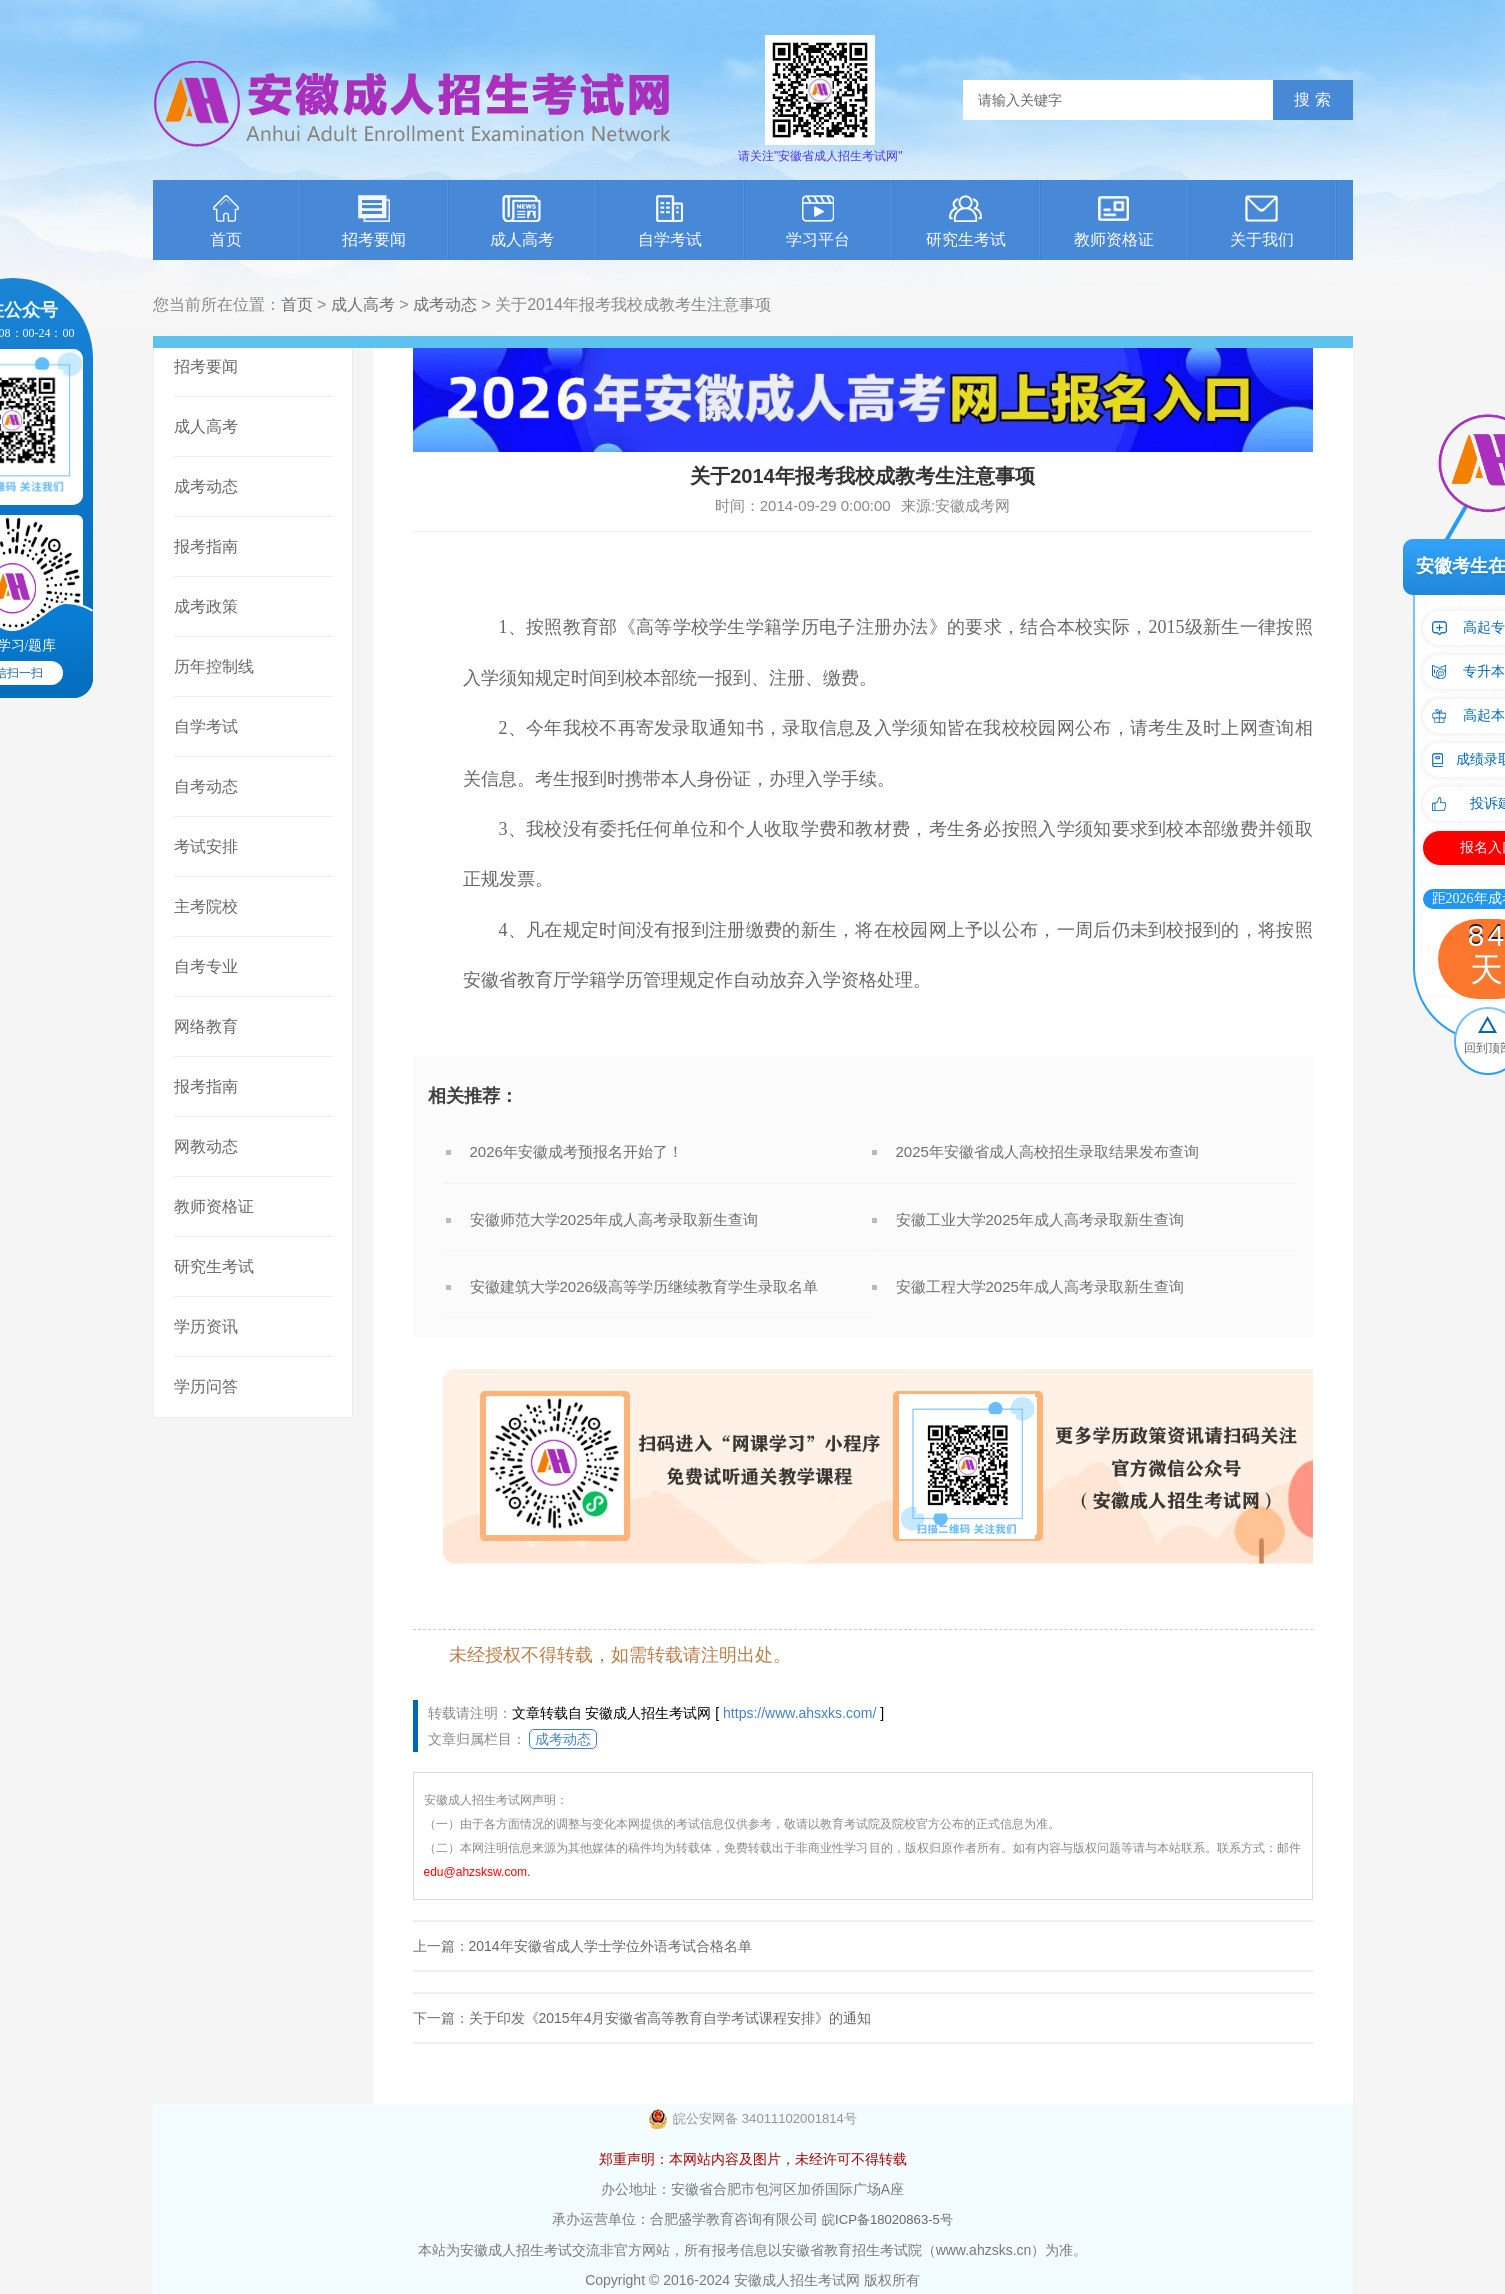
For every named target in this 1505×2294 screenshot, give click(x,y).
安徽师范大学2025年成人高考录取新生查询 (614, 1219)
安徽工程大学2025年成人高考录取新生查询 (1040, 1286)
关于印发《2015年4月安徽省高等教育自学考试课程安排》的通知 (670, 2018)
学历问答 (206, 1386)
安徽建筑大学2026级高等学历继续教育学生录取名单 (644, 1286)
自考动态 (206, 786)
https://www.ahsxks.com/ (799, 1713)
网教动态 (206, 1146)
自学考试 (670, 221)
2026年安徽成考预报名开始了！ (576, 1151)
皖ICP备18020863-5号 (887, 2219)
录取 (690, 728)
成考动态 (445, 304)
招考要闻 (374, 221)
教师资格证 (1114, 221)
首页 (226, 221)
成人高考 (522, 221)
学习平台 (818, 221)
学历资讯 (206, 1326)
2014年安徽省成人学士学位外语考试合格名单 (610, 1946)
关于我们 (1262, 221)
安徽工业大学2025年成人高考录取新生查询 (1040, 1219)
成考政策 (206, 606)
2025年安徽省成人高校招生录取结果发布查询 (1047, 1151)
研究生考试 (966, 221)
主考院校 (206, 906)
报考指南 (206, 546)
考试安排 (206, 846)
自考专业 (206, 966)
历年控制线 (214, 666)
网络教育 (206, 1026)
